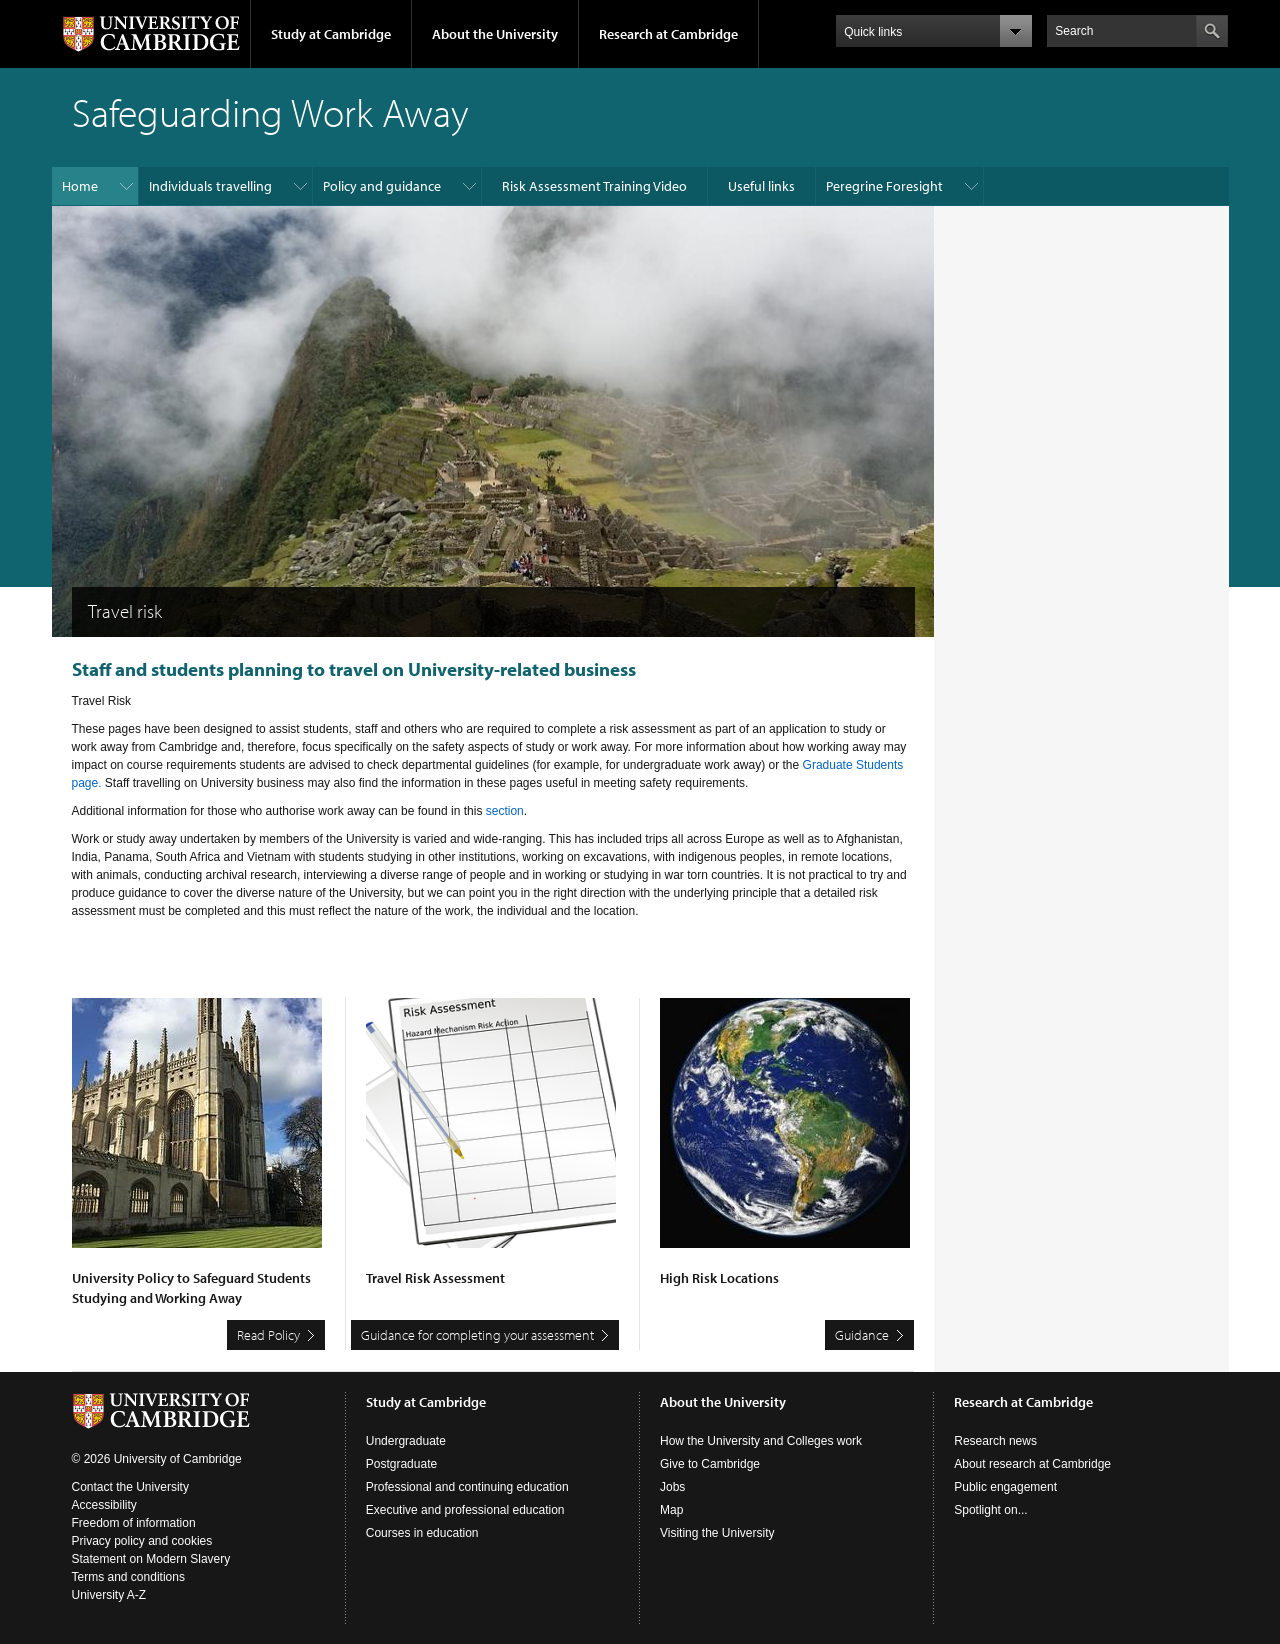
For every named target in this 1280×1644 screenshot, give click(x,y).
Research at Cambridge (668, 34)
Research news (995, 1441)
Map (671, 1510)
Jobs (672, 1487)
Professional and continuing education (467, 1487)
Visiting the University (717, 1533)
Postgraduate (401, 1464)
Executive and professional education (465, 1510)
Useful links (761, 186)
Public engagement (1005, 1487)
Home (80, 186)
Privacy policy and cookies (142, 1541)
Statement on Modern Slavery (151, 1559)
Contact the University (130, 1487)
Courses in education (422, 1533)
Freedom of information (134, 1523)
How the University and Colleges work (761, 1441)
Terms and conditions (128, 1577)
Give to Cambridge (710, 1464)
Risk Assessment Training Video (594, 186)
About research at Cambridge (1032, 1464)
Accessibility (104, 1505)
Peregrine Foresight (884, 186)
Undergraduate (406, 1441)
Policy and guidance (382, 186)
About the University (495, 34)
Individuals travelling (210, 186)
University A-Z (109, 1595)
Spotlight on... (990, 1510)
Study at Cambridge (331, 34)
